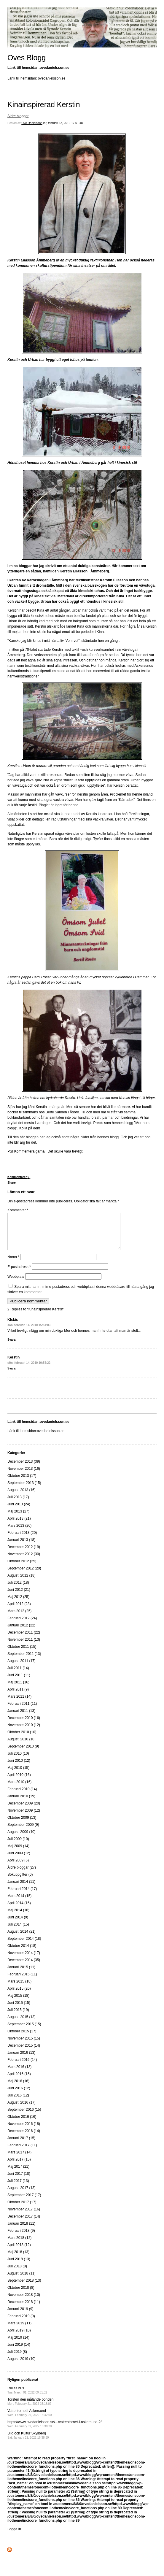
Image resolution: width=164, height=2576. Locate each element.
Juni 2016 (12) (18, 2095)
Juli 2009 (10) (18, 1846)
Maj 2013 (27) (18, 1518)
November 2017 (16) (23, 2216)
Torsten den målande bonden (30, 2408)
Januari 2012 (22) (21, 1632)
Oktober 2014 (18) (21, 1953)
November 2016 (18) (23, 2131)
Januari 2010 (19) (21, 1803)
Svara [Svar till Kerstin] (11, 1375)
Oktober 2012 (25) (21, 1568)
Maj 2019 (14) (18, 2344)
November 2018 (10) (23, 2302)
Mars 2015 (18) (19, 1988)
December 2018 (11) (23, 2309)
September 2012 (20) (24, 1575)
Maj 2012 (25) (18, 1604)
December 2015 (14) (23, 2052)
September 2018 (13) (24, 2287)
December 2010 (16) (23, 1725)
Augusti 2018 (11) (21, 2280)
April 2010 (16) (19, 1782)
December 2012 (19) (23, 1554)
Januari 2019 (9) (20, 2316)
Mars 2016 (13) (19, 2074)
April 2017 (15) (19, 2166)
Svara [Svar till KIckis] (11, 1346)
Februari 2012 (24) (22, 1625)
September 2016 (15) (24, 2117)
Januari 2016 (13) (21, 2060)
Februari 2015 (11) (22, 1981)
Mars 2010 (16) (19, 1789)
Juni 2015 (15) (18, 2010)
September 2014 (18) (24, 1946)
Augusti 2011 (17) (21, 1668)
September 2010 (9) (23, 1753)
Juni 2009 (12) (18, 1860)
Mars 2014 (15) (19, 1903)
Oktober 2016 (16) (21, 2124)
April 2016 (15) (19, 2081)
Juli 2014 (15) (18, 1931)
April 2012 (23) (19, 1611)
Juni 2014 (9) (17, 1924)
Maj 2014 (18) (18, 1917)
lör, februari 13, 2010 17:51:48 (63, 123)
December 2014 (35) (23, 1967)
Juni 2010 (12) (18, 1768)
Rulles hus (27, 2397)
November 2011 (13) (23, 1647)
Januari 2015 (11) (21, 1974)
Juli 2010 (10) (18, 1760)
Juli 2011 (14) (18, 1675)
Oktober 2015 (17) (21, 2038)
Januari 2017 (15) (21, 2145)
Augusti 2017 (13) (21, 2195)
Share (11, 1182)
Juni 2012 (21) (18, 1597)
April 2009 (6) (18, 1867)
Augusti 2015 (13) (21, 2024)
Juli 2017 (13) (18, 2188)
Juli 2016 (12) (18, 2102)
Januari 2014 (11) (21, 1889)
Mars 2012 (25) (19, 1618)
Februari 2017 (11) (22, 2152)
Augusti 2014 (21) (21, 1939)
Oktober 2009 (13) (21, 1825)
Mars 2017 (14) (19, 2159)
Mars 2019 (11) (19, 2330)
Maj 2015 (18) (18, 2003)
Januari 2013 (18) (21, 1547)
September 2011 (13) (24, 1661)
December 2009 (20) (23, 1810)
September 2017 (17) (24, 2202)
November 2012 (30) (23, 1561)
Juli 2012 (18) (18, 1590)
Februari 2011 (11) (22, 1711)
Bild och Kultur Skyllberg (28, 2442)
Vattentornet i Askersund (29, 2420)
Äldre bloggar (17, 116)
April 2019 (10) (19, 2337)
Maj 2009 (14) (18, 1853)
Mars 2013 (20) (19, 1533)
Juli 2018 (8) (17, 2273)
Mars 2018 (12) (19, 2245)
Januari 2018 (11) (21, 2231)
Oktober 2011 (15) (21, 1654)
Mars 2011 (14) (19, 1704)
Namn (13, 1264)
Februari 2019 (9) (21, 2323)
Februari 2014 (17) (22, 1896)
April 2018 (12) (19, 2252)
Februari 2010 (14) (22, 1796)
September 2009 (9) (23, 1832)
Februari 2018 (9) (21, 2238)
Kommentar (17, 1210)
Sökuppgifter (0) (20, 1882)
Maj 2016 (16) (18, 2088)
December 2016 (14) (23, 2138)
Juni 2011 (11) (18, 1682)
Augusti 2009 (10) (21, 1839)
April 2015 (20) (19, 1995)
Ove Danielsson (31, 123)
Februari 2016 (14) (22, 2067)
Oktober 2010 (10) (21, 1739)
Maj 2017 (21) (18, 2174)
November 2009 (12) (23, 1817)
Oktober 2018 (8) (20, 2295)
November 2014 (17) (23, 1960)
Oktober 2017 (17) (21, 2209)
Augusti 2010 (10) (21, 1746)
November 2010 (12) (23, 1732)
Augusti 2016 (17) (21, 2109)
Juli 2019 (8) (17, 2359)
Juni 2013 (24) (18, 1511)
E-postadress (19, 1274)
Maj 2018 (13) (18, 2259)
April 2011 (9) (18, 1696)
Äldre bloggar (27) (21, 1874)
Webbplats (15, 1284)
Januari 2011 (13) (21, 1718)
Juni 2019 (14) (18, 2352)
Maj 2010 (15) (18, 1775)
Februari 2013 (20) (22, 1540)
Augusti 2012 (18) (21, 1582)
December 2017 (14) (23, 2223)
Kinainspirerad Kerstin (43, 104)
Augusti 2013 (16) (21, 1497)
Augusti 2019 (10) (21, 2366)
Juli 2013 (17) (18, 1504)
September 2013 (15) (24, 1490)
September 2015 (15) (24, 2031)
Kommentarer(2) (18, 1177)
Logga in (14, 2536)
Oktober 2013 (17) (21, 1483)
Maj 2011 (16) (18, 1689)
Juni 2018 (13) (18, 2266)
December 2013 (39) (23, 1468)
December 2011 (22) (23, 1639)
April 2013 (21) (19, 1525)
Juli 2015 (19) (18, 2017)
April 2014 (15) (19, 1910)
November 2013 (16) (23, 1476)
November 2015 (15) (23, 2045)
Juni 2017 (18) (18, 2181)
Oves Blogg (26, 57)
